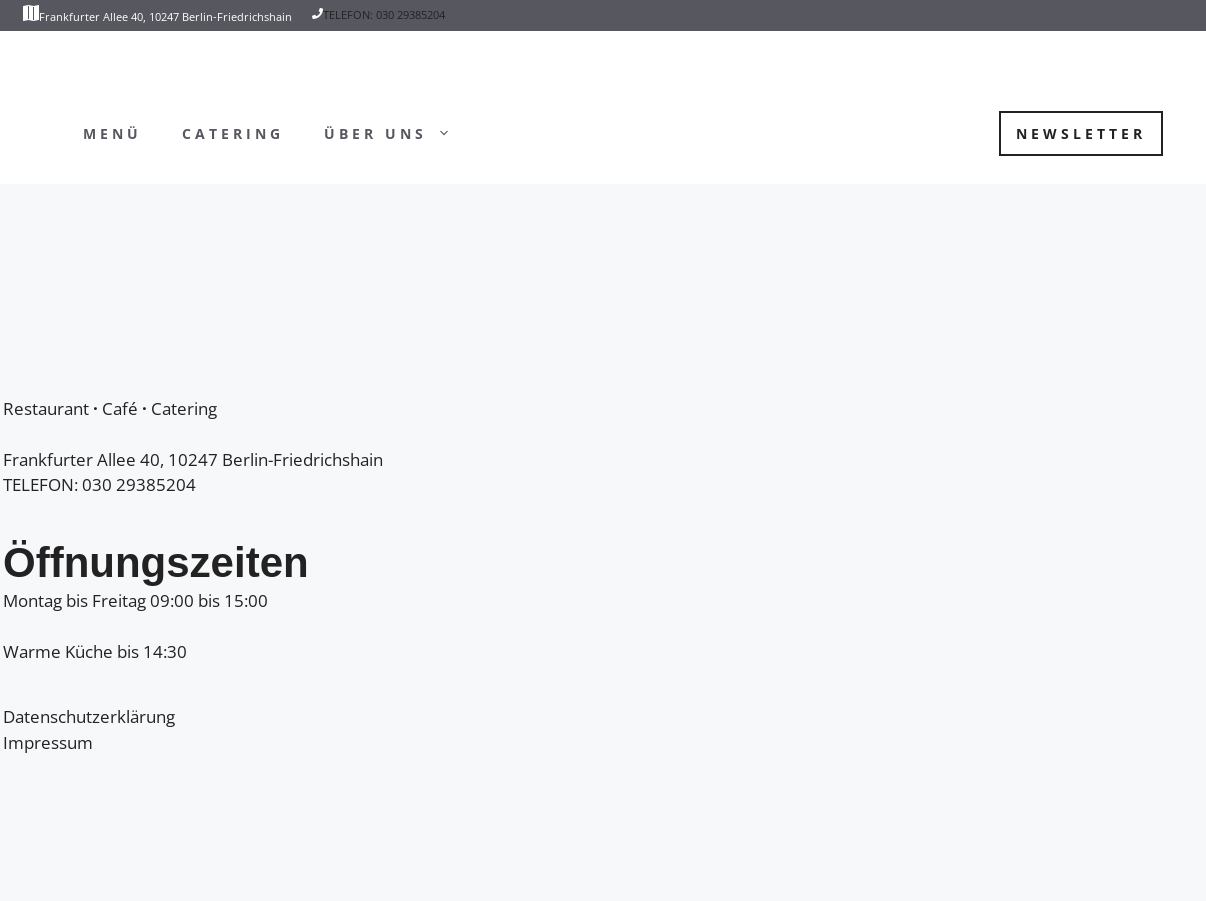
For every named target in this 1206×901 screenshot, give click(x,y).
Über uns (397, 134)
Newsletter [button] (1081, 133)
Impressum (48, 742)
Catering (233, 133)
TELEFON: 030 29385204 (384, 14)
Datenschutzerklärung (89, 716)
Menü (112, 133)
